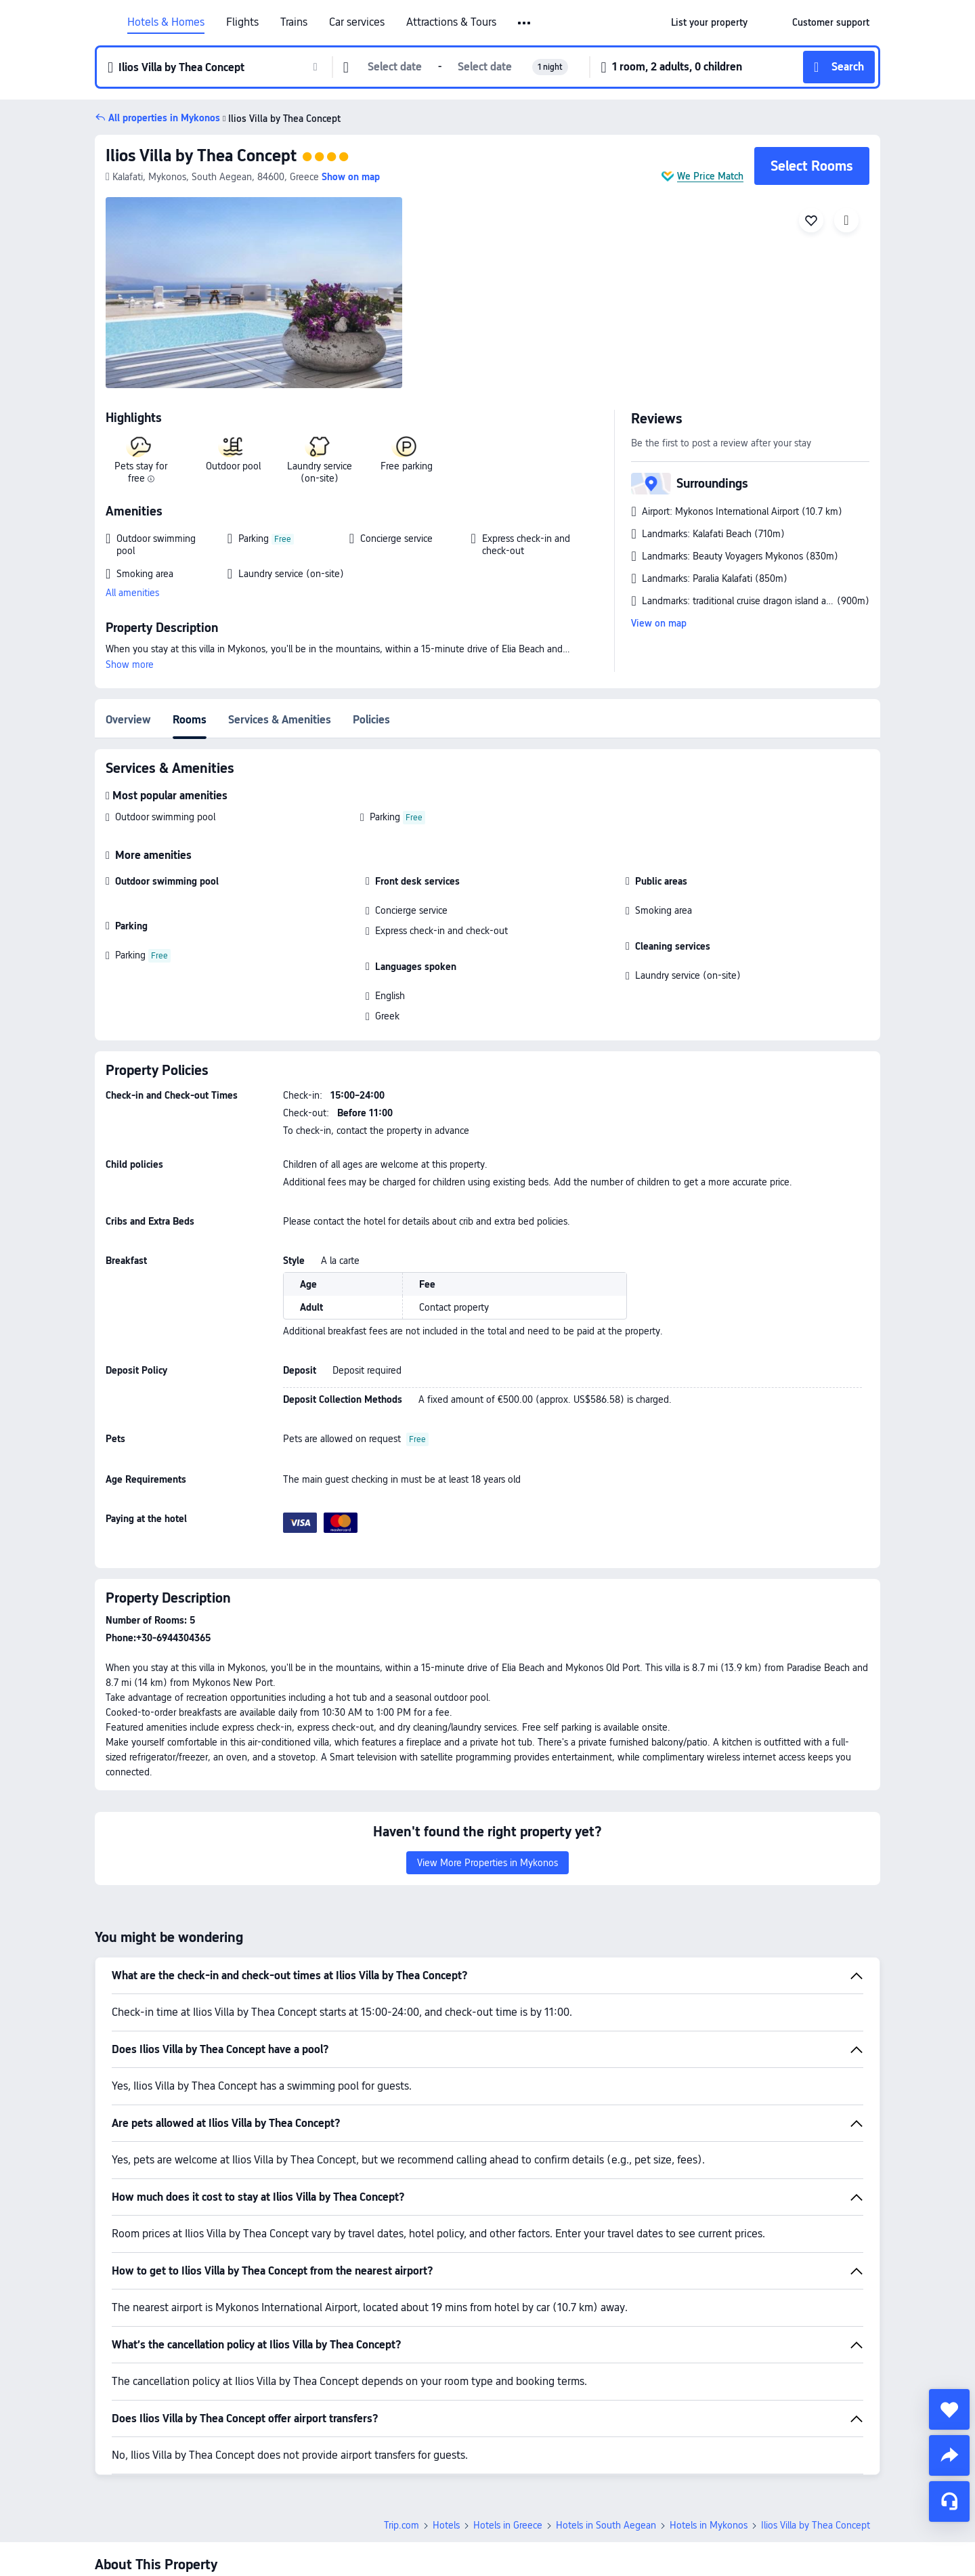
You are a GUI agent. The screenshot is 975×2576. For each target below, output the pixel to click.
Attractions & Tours (451, 22)
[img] (254, 292)
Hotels (446, 2525)
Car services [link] (357, 22)
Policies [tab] (371, 719)
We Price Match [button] (710, 176)
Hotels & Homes (165, 22)
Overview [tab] (128, 719)
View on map (659, 623)
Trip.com (401, 2525)
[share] (949, 2455)
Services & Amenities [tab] (279, 719)
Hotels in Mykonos (709, 2525)
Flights (242, 22)
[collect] (949, 2409)
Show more (130, 664)
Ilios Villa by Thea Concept (201, 155)
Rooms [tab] (190, 719)
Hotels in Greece (507, 2525)
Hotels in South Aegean (606, 2525)
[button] (525, 23)
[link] (709, 22)
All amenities (132, 592)
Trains (293, 22)
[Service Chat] (949, 2501)
